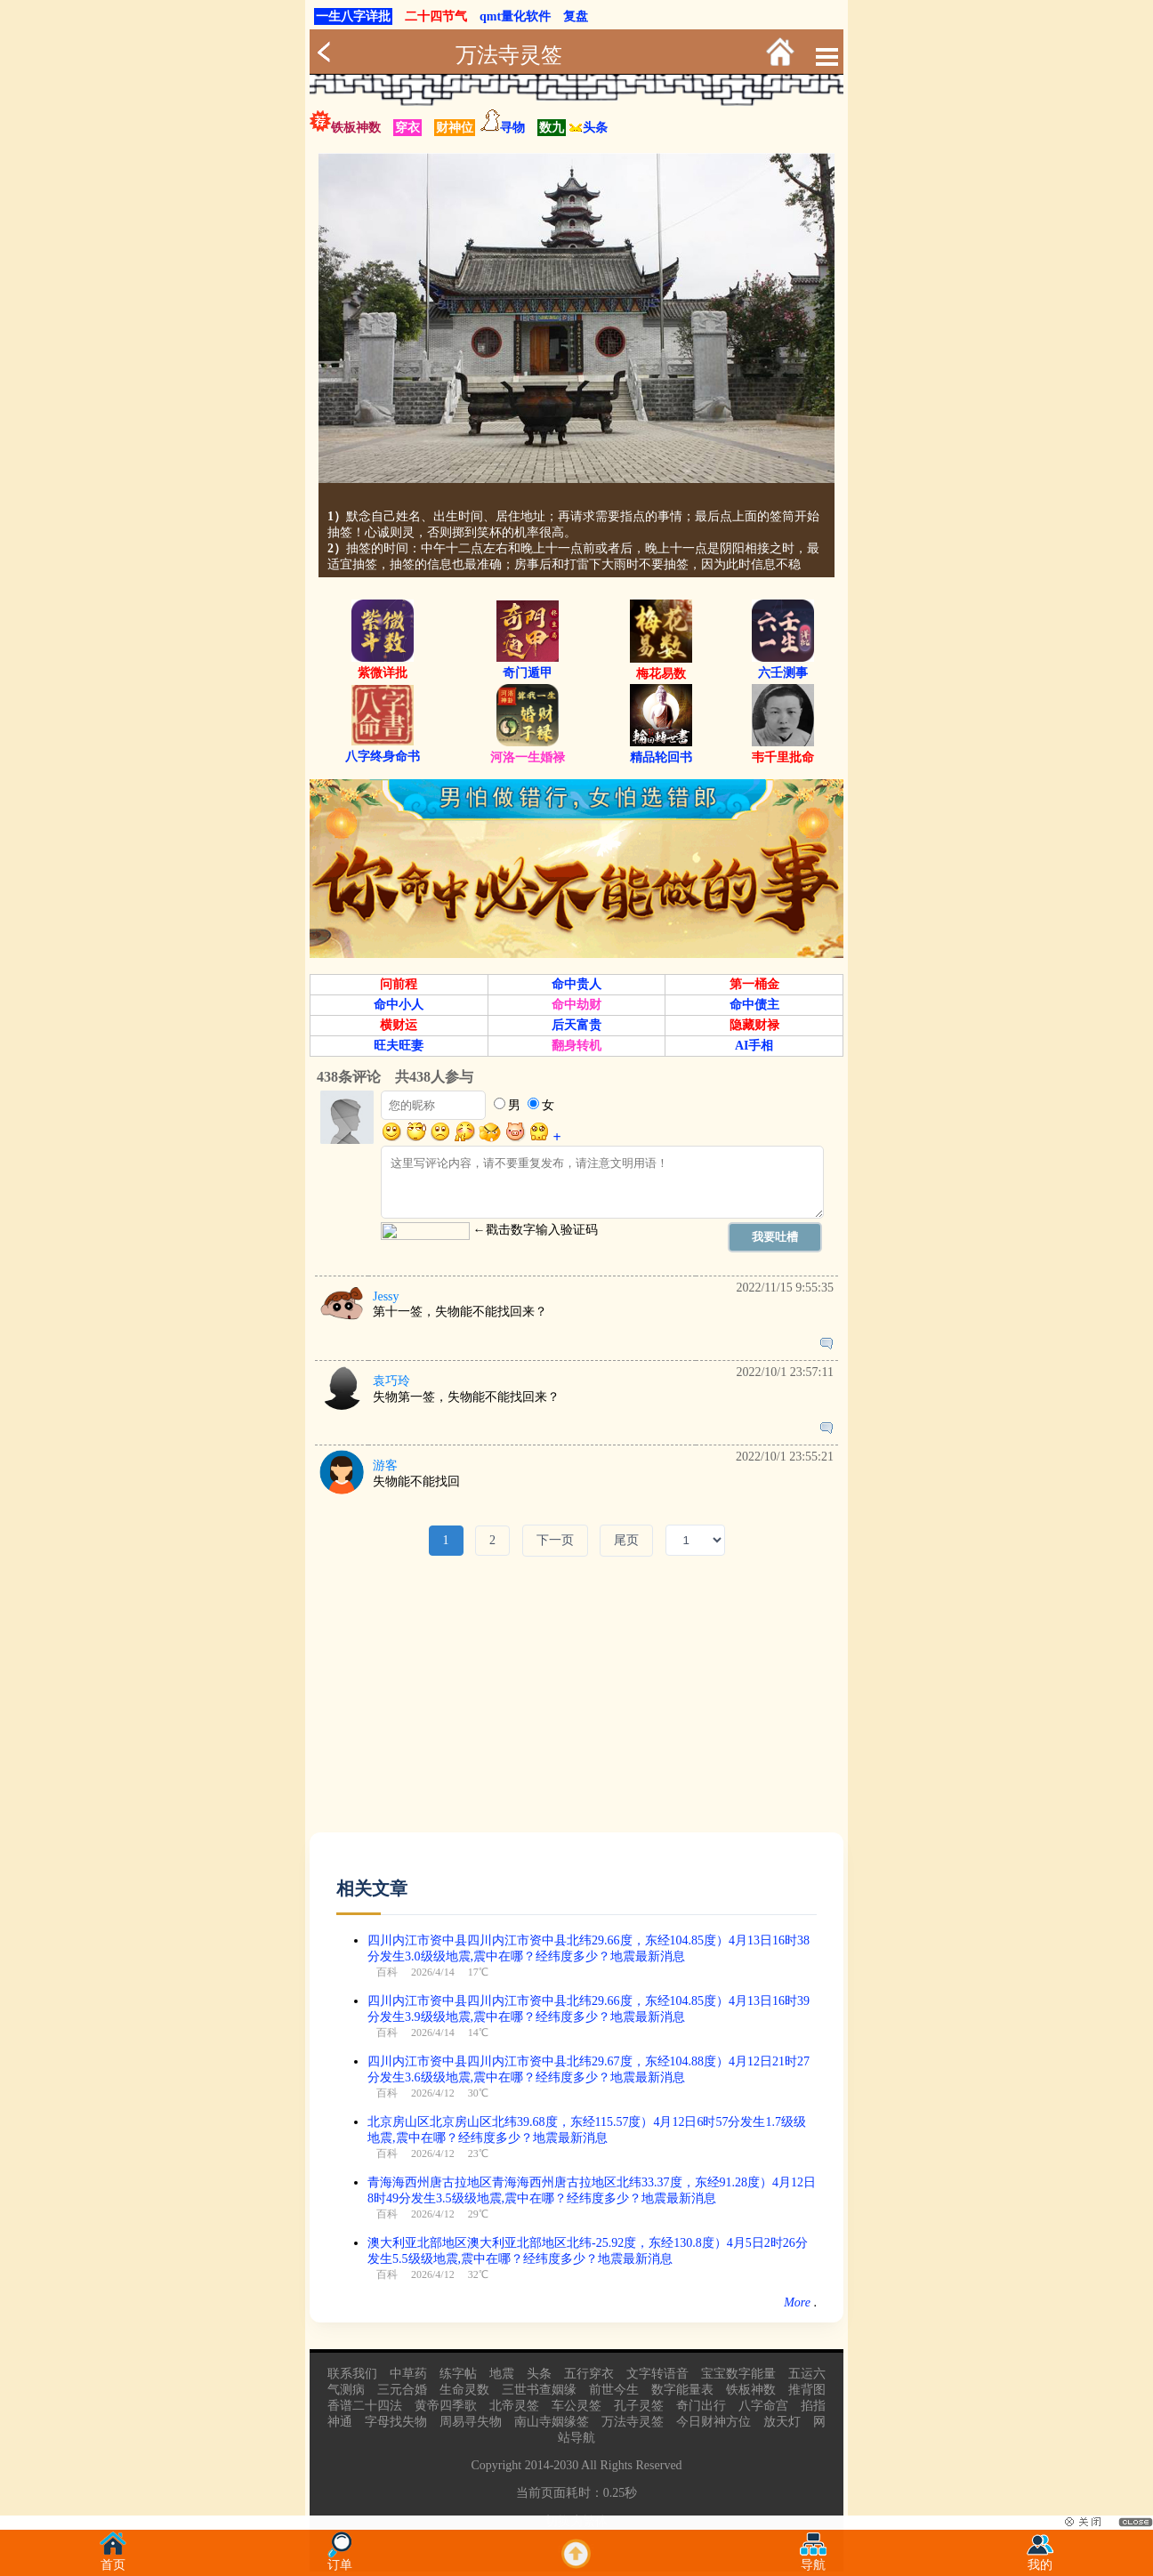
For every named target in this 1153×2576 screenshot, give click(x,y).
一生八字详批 (353, 16)
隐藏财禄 (754, 1025)
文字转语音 (657, 2373)
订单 (340, 2560)
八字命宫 (763, 2405)
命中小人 (398, 1004)
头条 (588, 127)
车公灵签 (576, 2405)
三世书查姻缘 (539, 2389)
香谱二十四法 (364, 2405)
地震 (501, 2373)
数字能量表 (682, 2389)
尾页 (626, 1540)
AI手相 (754, 1045)
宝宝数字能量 (738, 2373)
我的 (1040, 2560)
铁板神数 (356, 127)
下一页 (555, 1540)
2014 (537, 2465)
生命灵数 (464, 2389)
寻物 (512, 127)
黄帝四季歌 (446, 2405)
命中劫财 (576, 1004)
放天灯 (782, 2421)
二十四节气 (436, 16)
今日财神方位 (713, 2421)
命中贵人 (576, 984)
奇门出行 (701, 2405)
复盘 (575, 16)
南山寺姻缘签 (551, 2421)
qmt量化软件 (515, 16)
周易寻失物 (470, 2421)
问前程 (398, 984)
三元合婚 (402, 2389)
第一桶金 (754, 984)
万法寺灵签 (509, 55)
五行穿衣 (589, 2373)
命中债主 (754, 1004)
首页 (113, 2560)
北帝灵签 (514, 2405)
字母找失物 (396, 2421)
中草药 (408, 2373)
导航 (813, 2560)
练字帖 (458, 2373)
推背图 (807, 2389)
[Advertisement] (576, 1707)
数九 (551, 127)
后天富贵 (576, 1025)
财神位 (454, 127)
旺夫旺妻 (398, 1045)
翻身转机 (576, 1045)
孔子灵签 (639, 2405)
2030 (565, 2465)
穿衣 (407, 127)
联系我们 (352, 2373)
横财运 (398, 1025)
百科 (387, 1972)
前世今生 (614, 2389)
